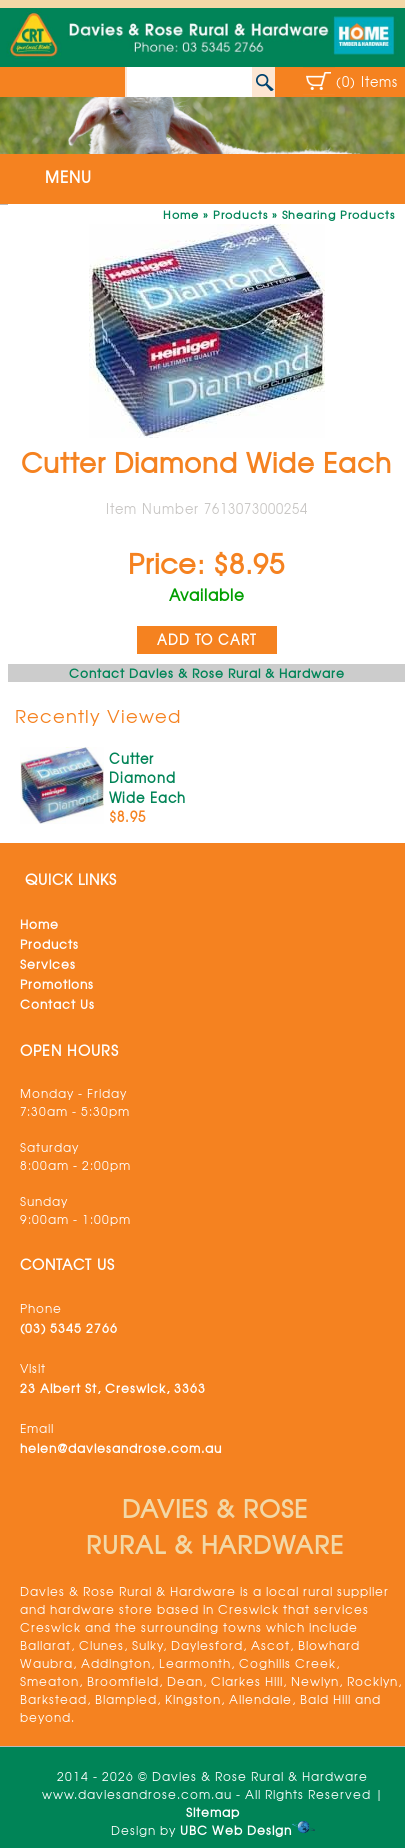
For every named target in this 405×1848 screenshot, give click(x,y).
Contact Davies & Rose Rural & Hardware (207, 673)
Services (48, 964)
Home (181, 214)
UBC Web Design (236, 1830)
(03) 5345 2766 (69, 1328)
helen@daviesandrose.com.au (121, 1448)
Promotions (57, 984)
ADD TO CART (207, 639)
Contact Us (57, 1004)
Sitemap (213, 1812)
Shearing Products (338, 214)
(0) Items (367, 81)
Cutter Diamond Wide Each (147, 778)
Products (240, 214)
